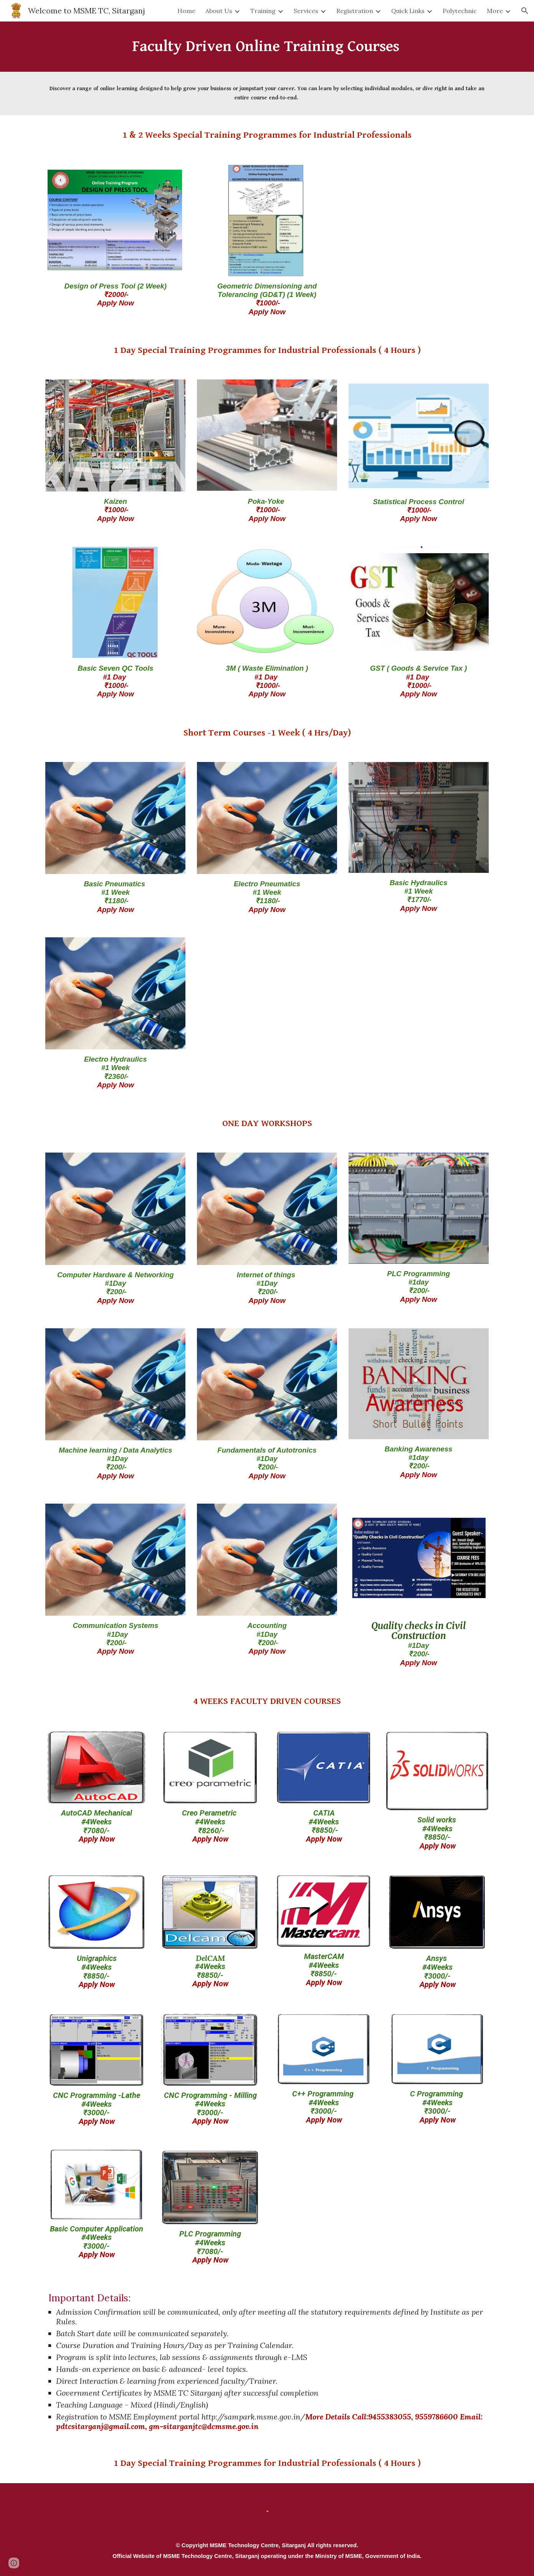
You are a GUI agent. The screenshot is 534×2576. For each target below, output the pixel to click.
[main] (266, 47)
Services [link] (306, 11)
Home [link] (186, 11)
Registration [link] (354, 11)
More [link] (495, 11)
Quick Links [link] (408, 11)
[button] (525, 11)
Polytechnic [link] (460, 11)
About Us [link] (218, 11)
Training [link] (263, 11)
